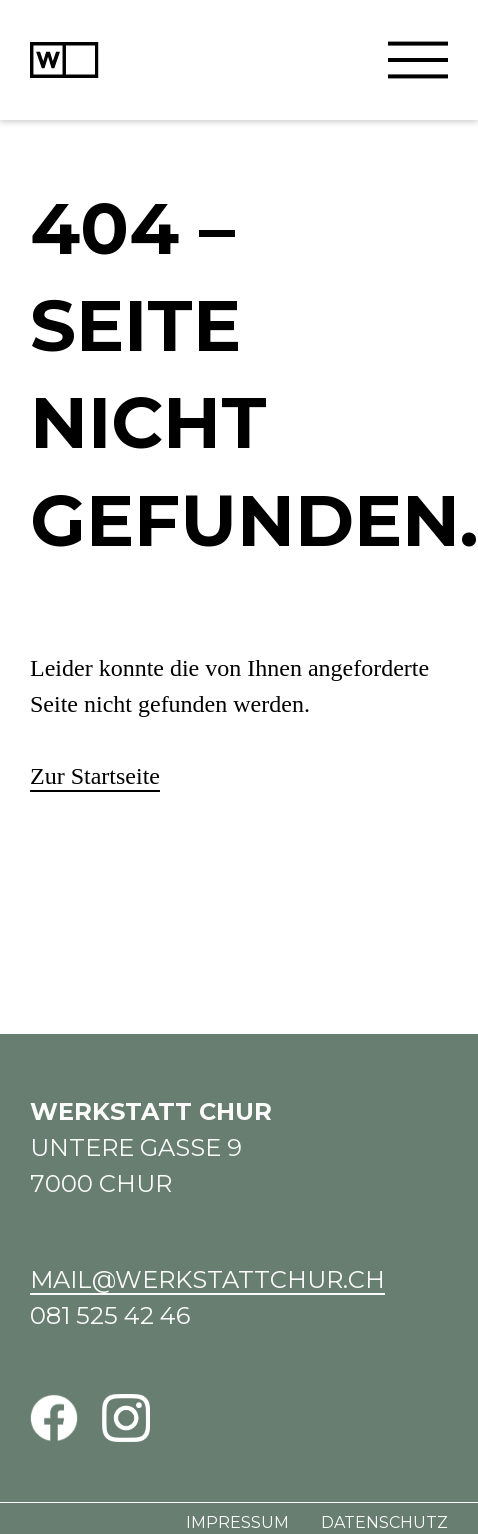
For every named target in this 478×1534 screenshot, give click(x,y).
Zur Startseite (95, 776)
